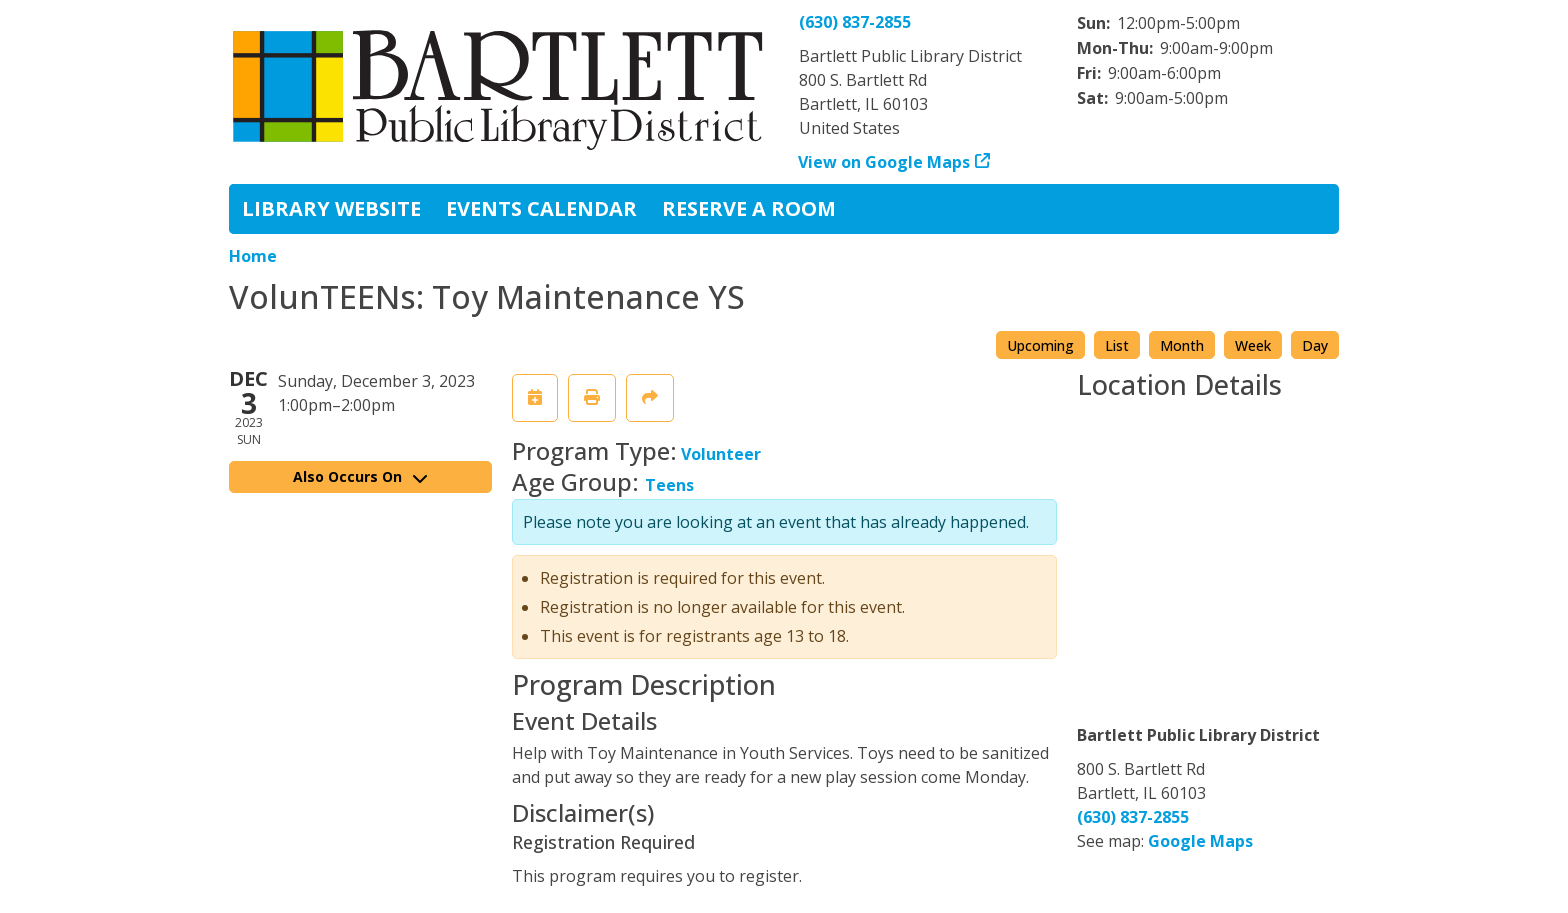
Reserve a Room (749, 208)
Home (253, 256)
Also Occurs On (360, 476)
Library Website (331, 208)
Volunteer (721, 454)
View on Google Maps (884, 162)
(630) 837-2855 (855, 22)
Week (1253, 345)
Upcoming (1040, 345)
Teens (669, 485)
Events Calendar (541, 208)
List (1117, 345)
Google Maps (1200, 841)
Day (1315, 345)
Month (1182, 345)
